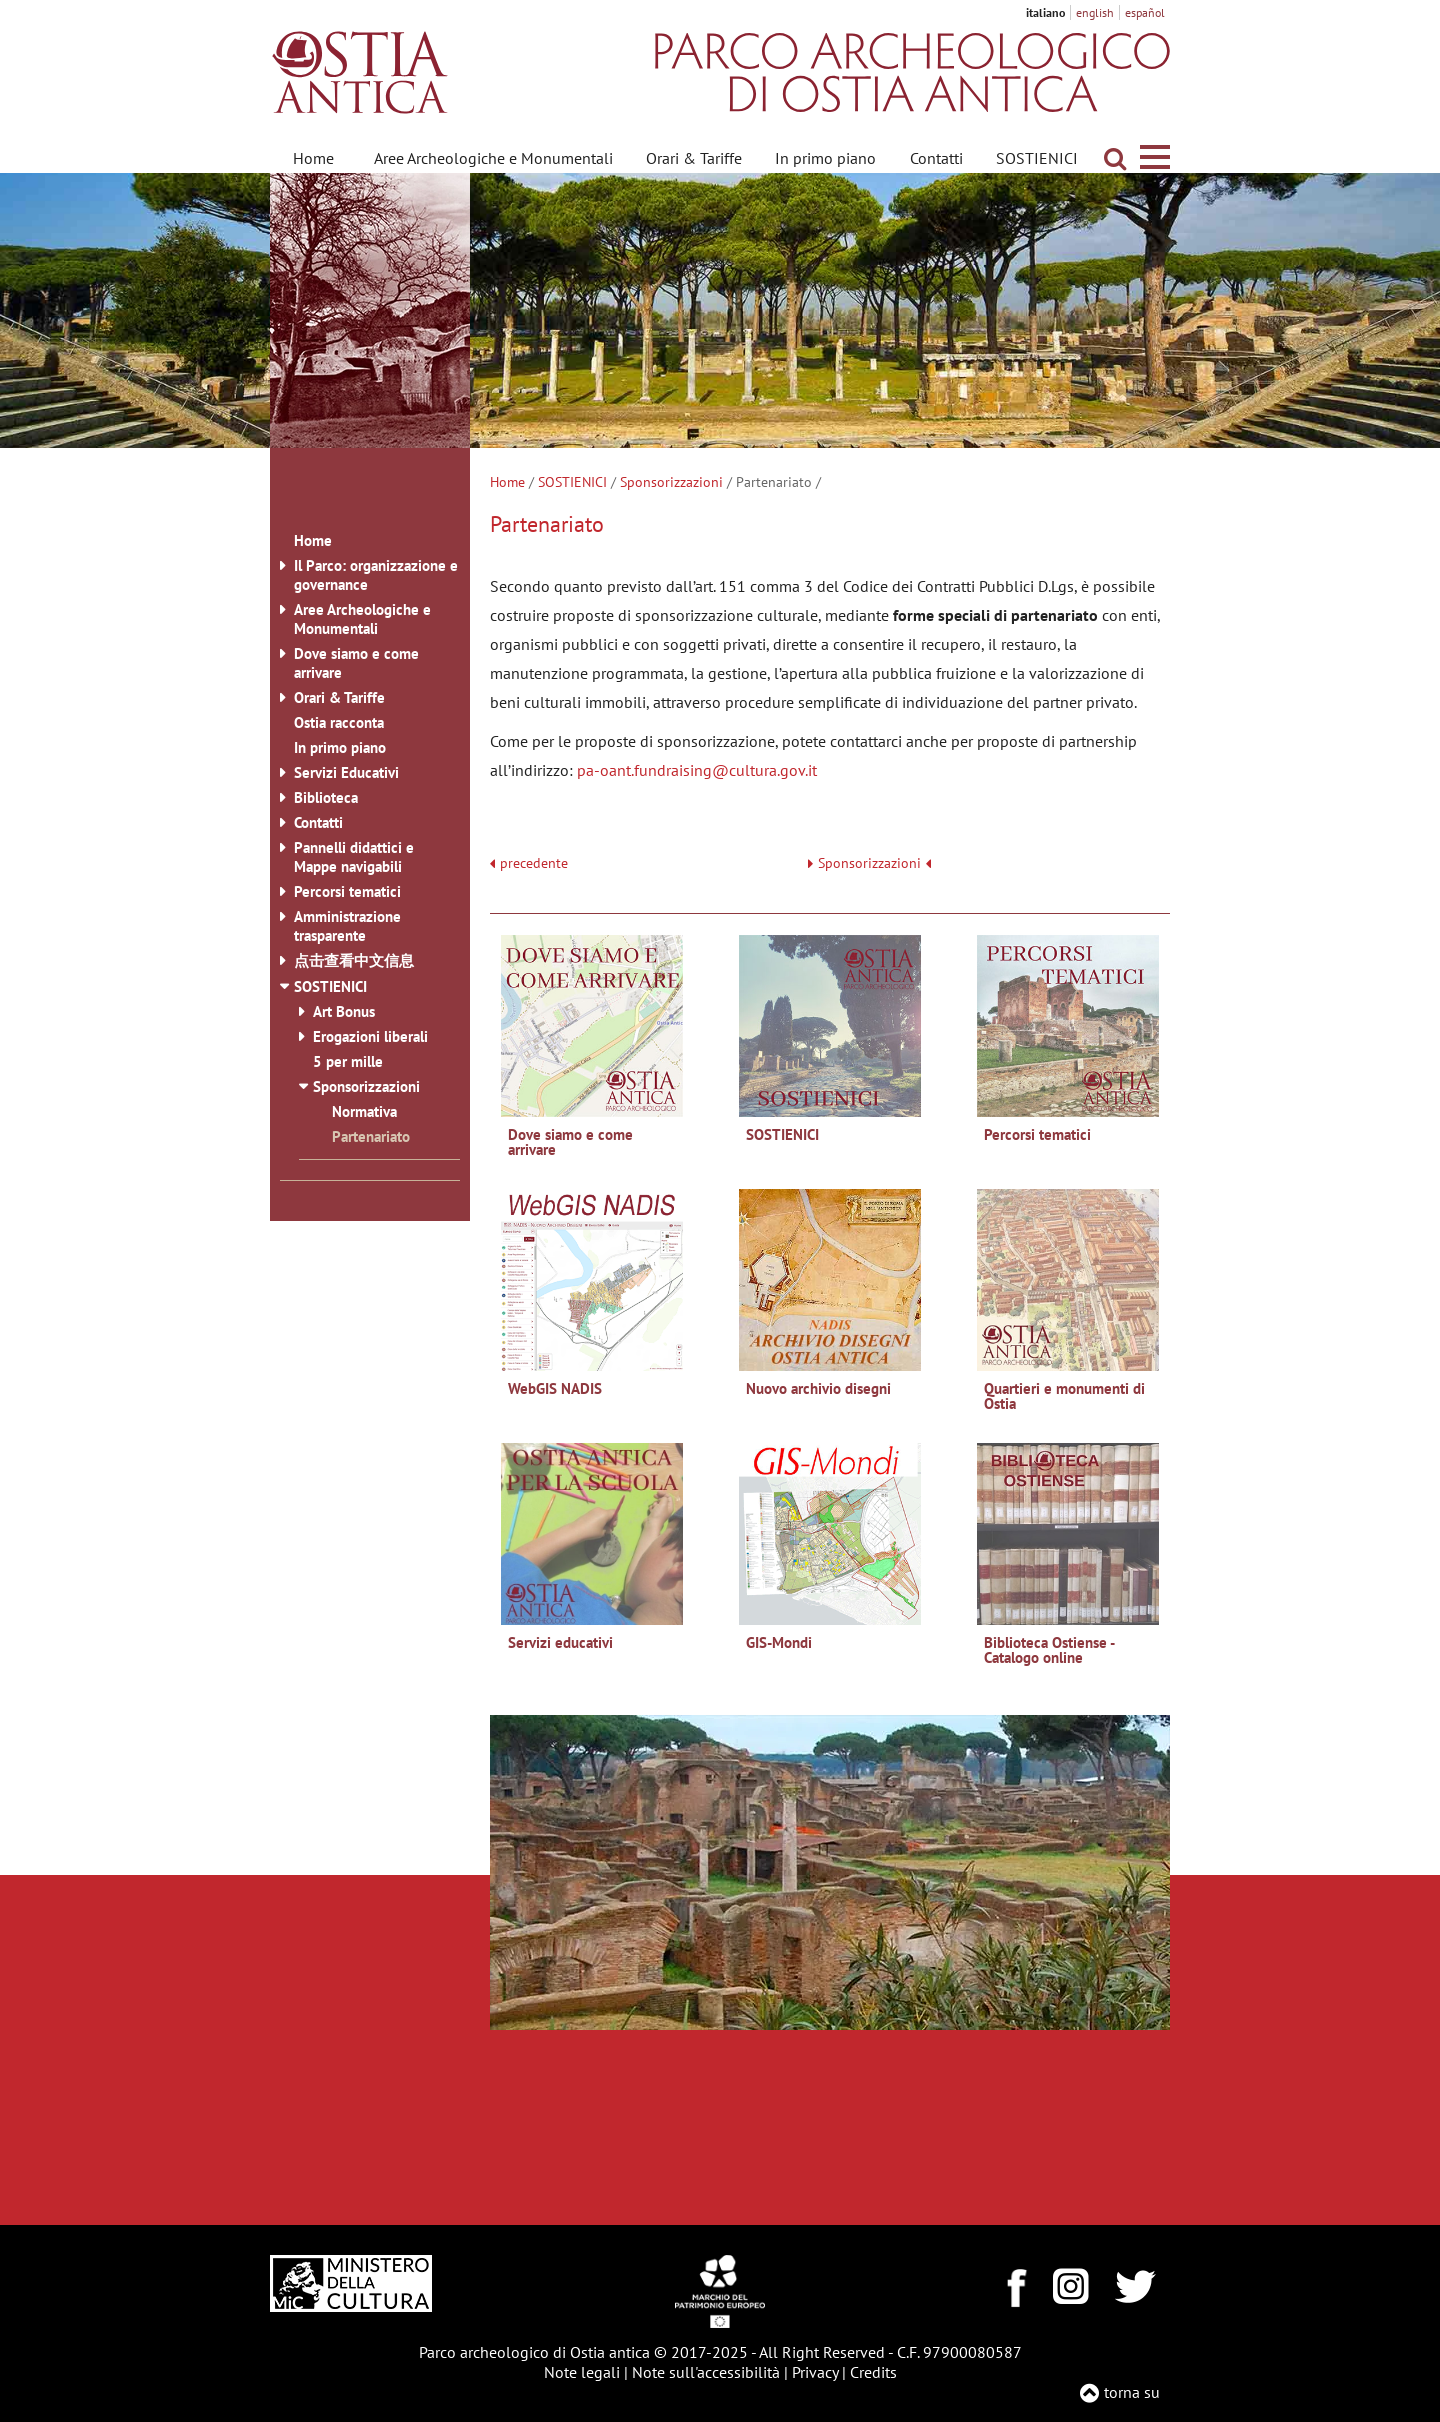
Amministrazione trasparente (347, 926)
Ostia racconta (339, 722)
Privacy (815, 2372)
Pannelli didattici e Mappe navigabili (354, 857)
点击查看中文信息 (354, 960)
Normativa (364, 1111)
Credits (873, 2372)
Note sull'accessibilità (706, 2372)
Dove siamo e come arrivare (356, 663)
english (1095, 12)
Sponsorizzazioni (671, 482)
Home (313, 158)
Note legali (582, 2372)
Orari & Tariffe (694, 158)
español (1145, 12)
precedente (534, 863)
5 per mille (348, 1061)
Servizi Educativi (346, 772)
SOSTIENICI (1037, 158)
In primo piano (825, 158)
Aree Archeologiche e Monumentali (493, 158)
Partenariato (371, 1136)
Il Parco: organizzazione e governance (376, 575)
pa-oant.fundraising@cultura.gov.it (697, 770)
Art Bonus (344, 1011)
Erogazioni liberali (370, 1036)
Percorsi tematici (347, 891)
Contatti (936, 158)
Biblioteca (326, 797)
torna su (1132, 2392)
